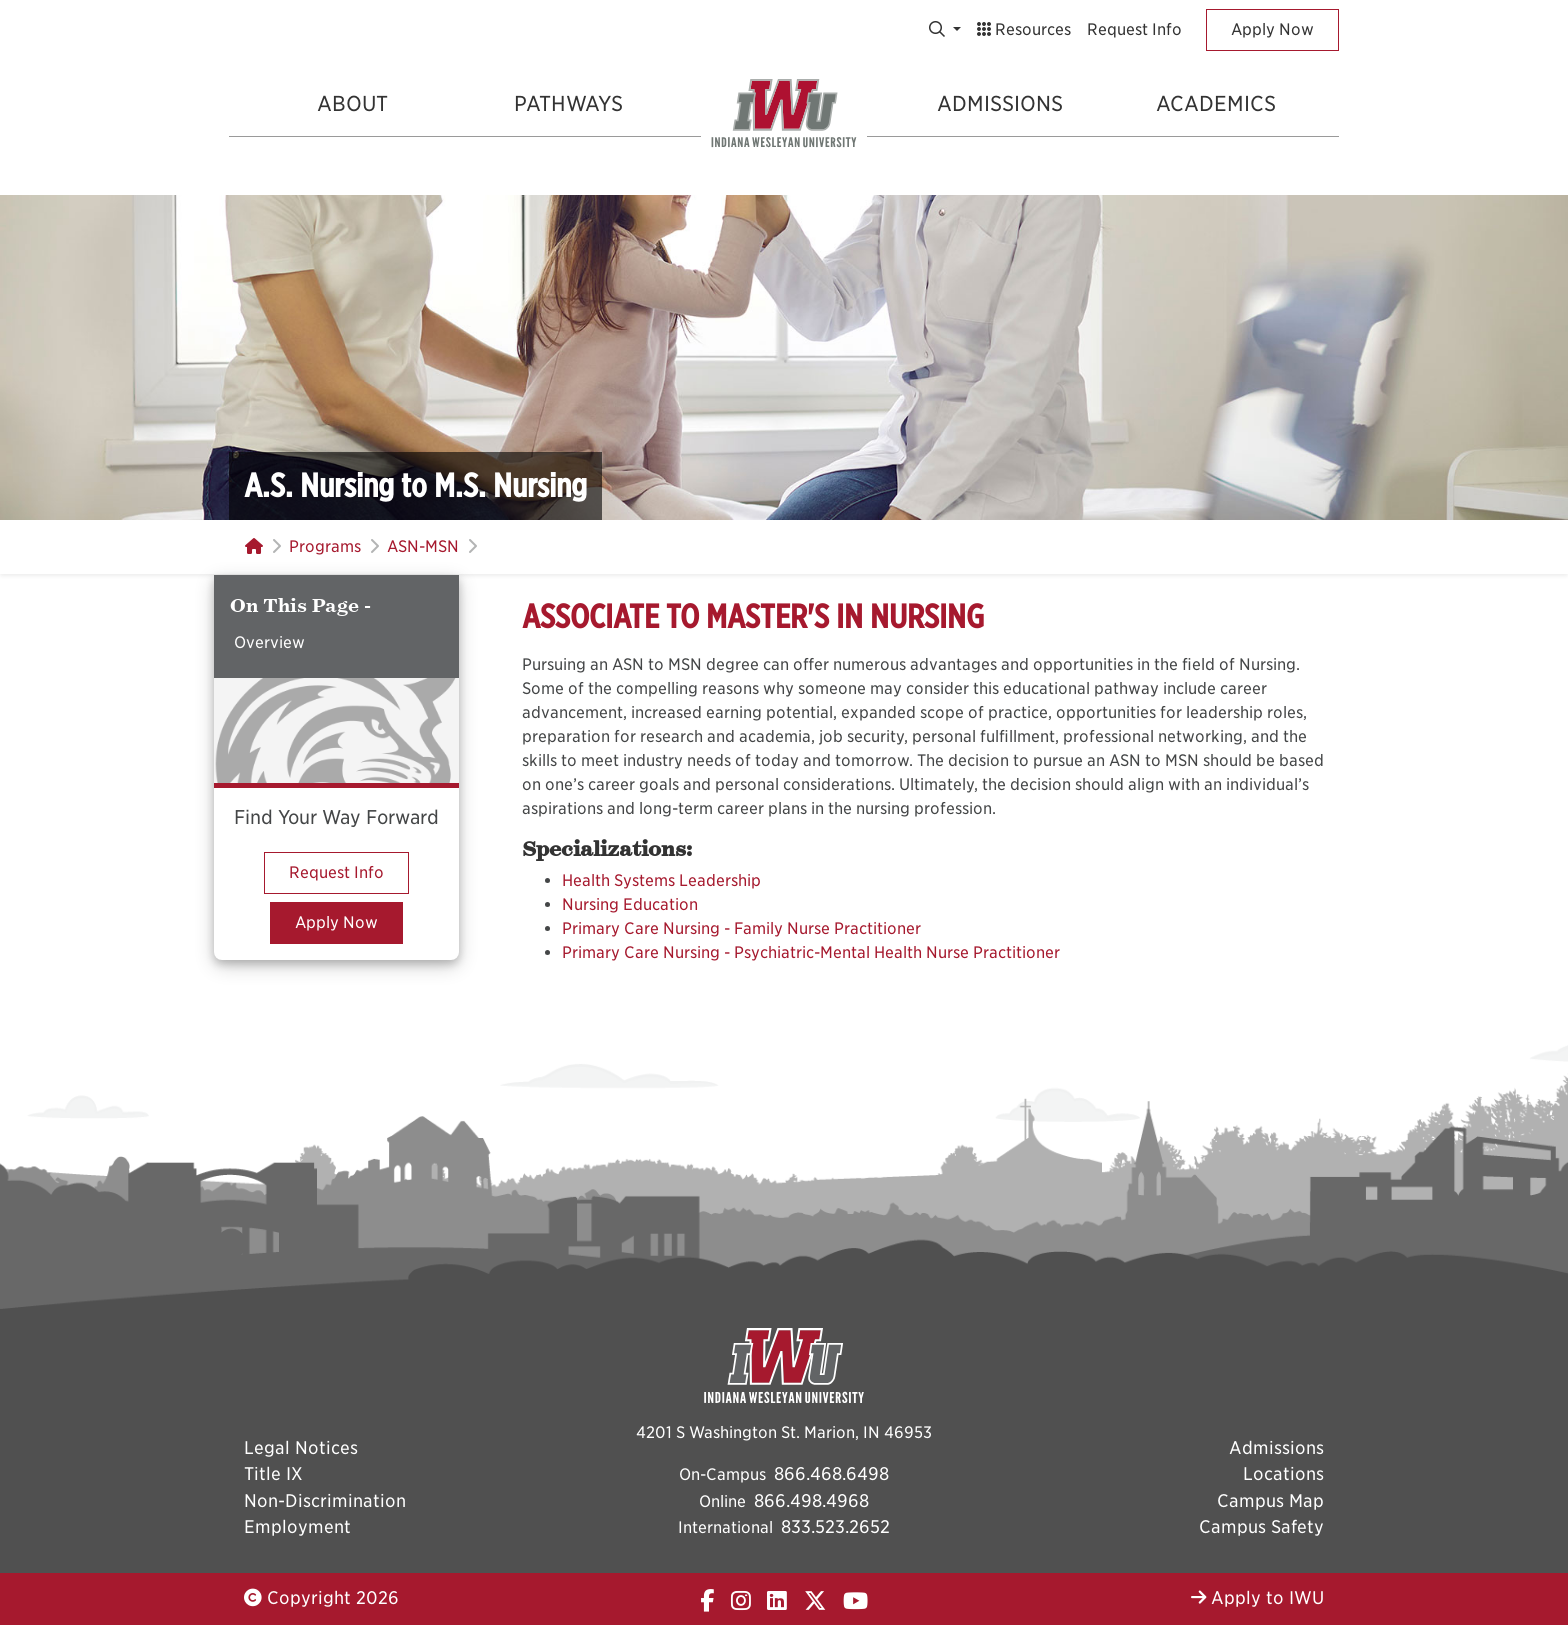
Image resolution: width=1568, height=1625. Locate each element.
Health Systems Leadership (661, 880)
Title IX (273, 1473)
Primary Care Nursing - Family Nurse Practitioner (741, 928)
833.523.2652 (835, 1526)
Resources (1024, 29)
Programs (325, 546)
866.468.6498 (831, 1473)
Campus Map (1270, 1500)
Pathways (568, 103)
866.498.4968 (811, 1500)
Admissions (1000, 103)
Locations (1283, 1473)
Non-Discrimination (325, 1500)
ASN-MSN (423, 546)
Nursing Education (630, 904)
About (352, 103)
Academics (1216, 103)
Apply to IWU (1257, 1597)
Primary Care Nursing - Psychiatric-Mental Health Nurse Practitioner (811, 952)
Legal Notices (301, 1447)
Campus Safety (1261, 1526)
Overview (269, 642)
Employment (297, 1526)
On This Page (297, 606)
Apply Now (1272, 29)
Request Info (1134, 29)
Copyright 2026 (321, 1597)
